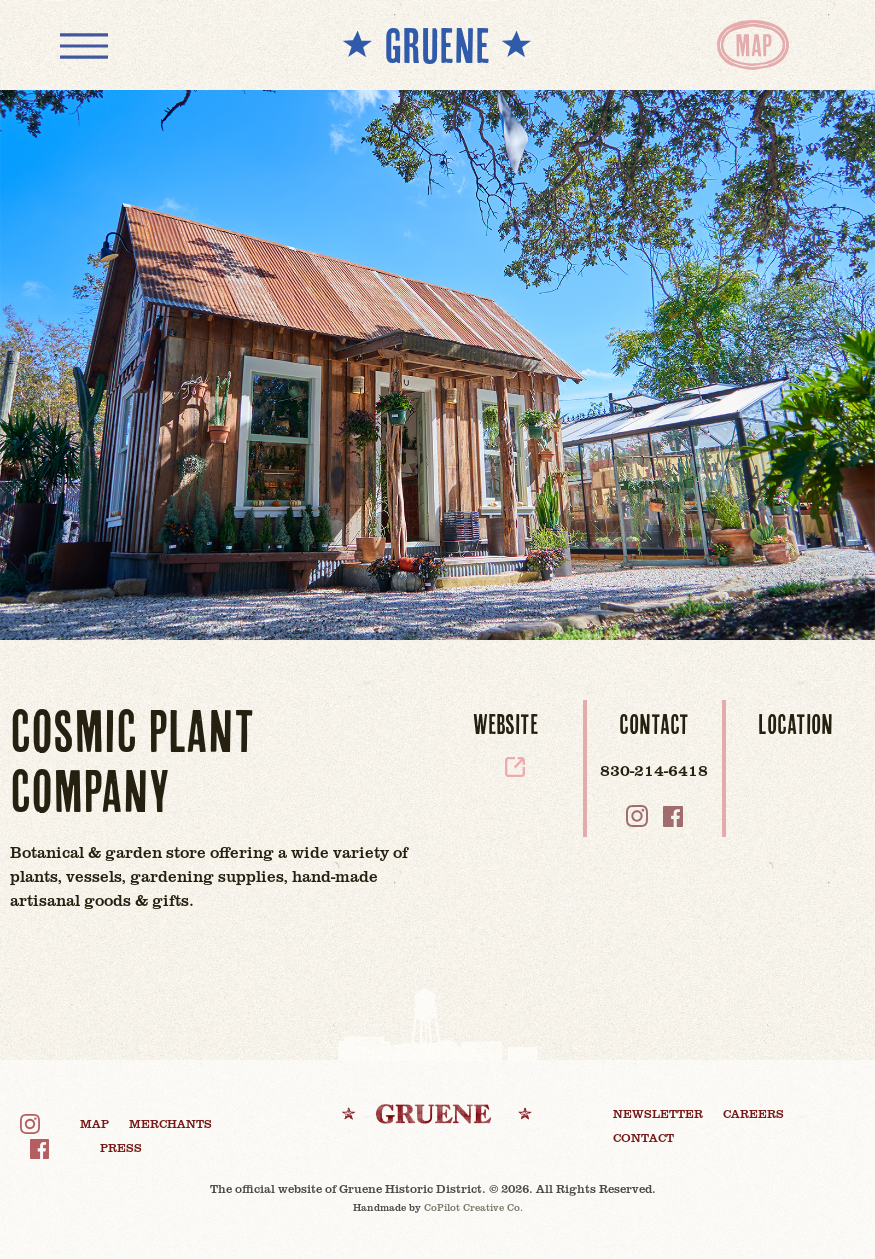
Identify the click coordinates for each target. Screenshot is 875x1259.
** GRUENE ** (437, 44)
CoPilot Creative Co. (473, 1207)
